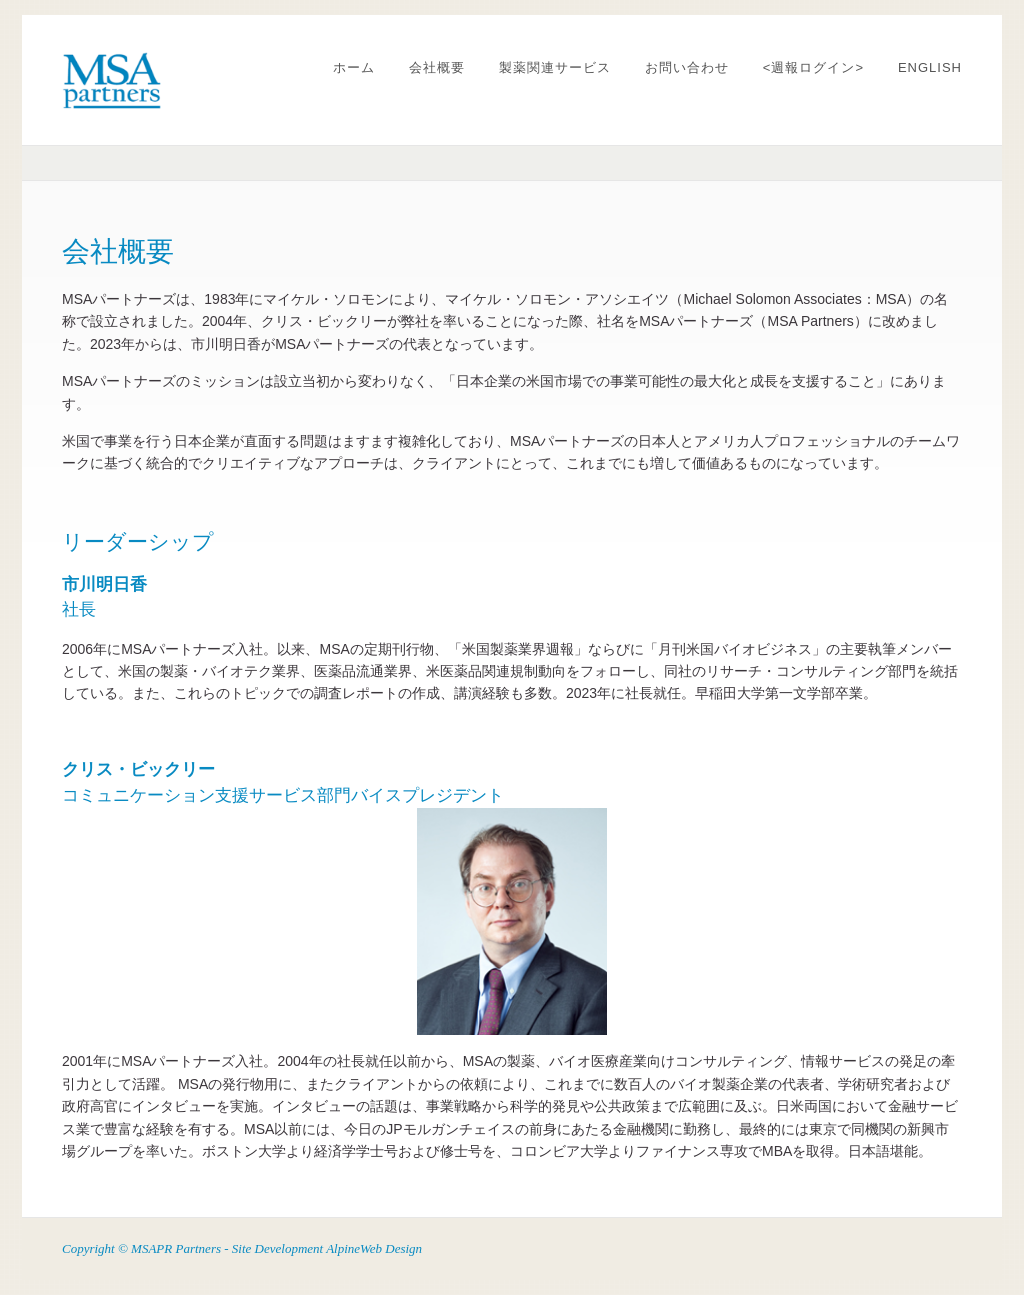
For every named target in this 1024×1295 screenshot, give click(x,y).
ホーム (354, 67)
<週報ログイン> (813, 67)
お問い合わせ (687, 67)
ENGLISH (930, 67)
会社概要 (437, 67)
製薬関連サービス (555, 67)
